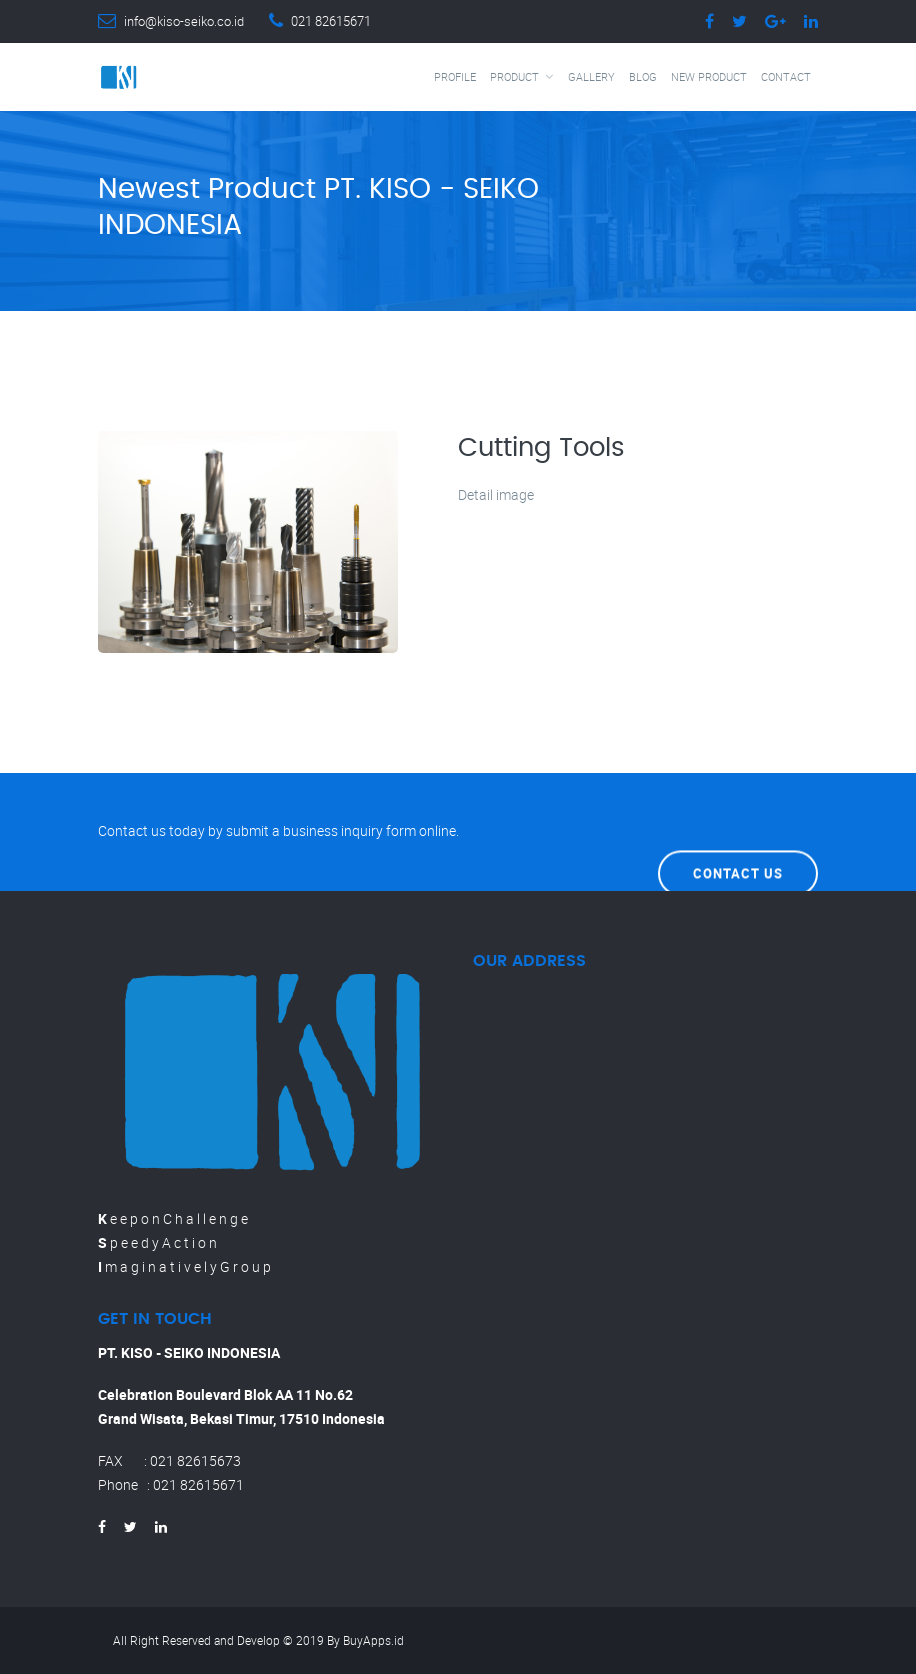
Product (514, 76)
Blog (643, 76)
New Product (709, 76)
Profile (455, 76)
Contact (786, 76)
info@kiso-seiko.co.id (184, 21)
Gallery (591, 76)
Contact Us (738, 831)
